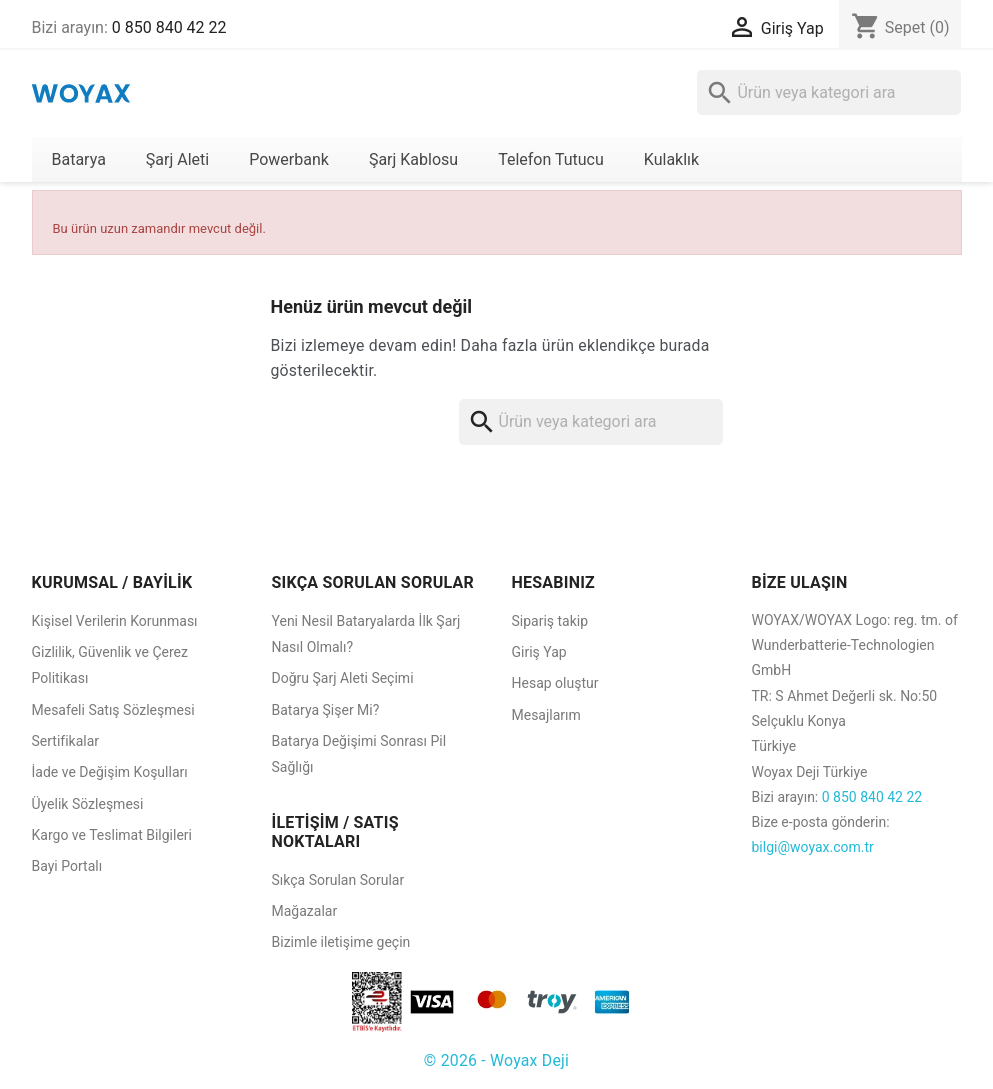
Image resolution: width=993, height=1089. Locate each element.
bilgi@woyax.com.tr (813, 847)
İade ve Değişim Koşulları (110, 772)
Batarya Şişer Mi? (326, 710)
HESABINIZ (554, 582)
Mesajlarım (546, 715)
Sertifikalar (66, 741)
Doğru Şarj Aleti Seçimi (343, 678)
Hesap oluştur (555, 683)
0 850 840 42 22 (169, 27)
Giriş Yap (539, 652)
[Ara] (829, 92)
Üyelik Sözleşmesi (88, 804)
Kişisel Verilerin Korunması (115, 621)
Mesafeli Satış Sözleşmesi (113, 710)
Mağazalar (305, 911)
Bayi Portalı (67, 866)
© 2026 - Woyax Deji (496, 1060)
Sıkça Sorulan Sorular (338, 880)
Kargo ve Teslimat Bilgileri (112, 835)
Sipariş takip (550, 621)
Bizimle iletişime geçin (341, 942)
